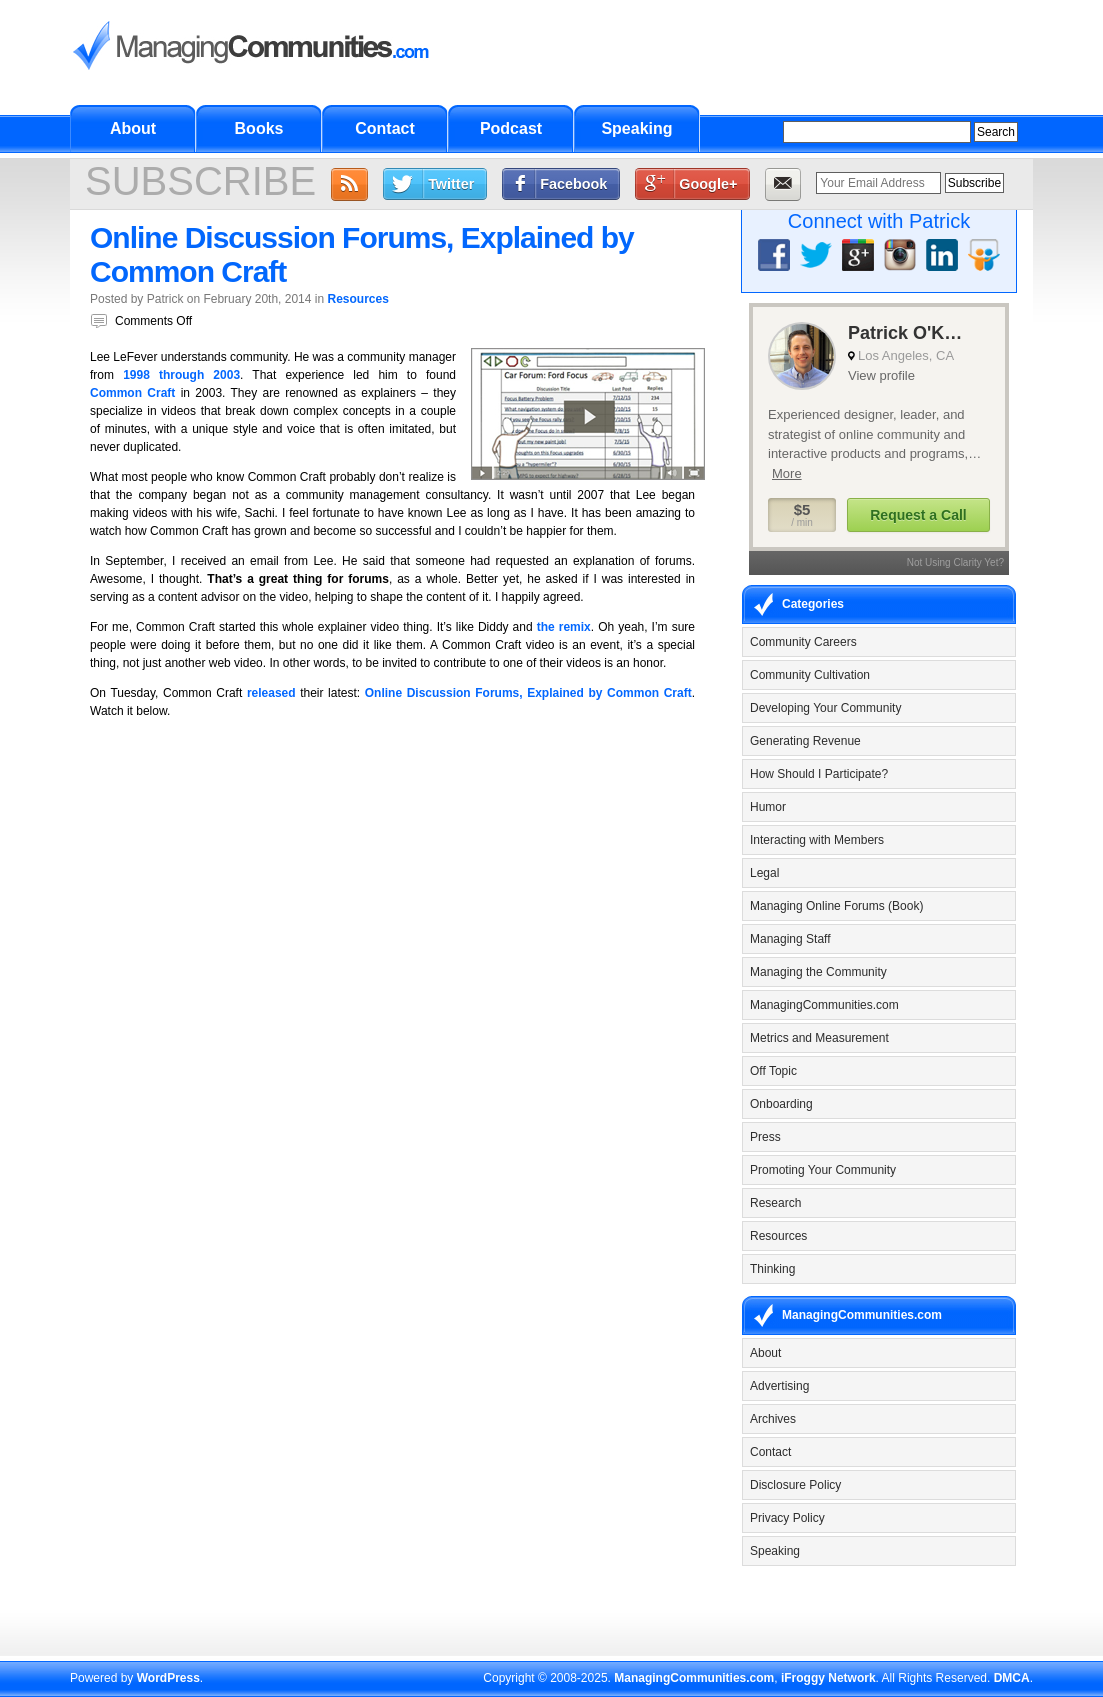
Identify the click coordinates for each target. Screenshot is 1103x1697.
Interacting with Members (817, 840)
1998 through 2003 (181, 375)
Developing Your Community (825, 708)
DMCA (1012, 1678)
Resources (357, 299)
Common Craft (132, 393)
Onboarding (781, 1104)
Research (775, 1203)
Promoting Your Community (823, 1170)
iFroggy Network (828, 1678)
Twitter (451, 184)
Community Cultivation (810, 675)
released (271, 693)
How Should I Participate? (819, 774)
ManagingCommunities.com (824, 1005)
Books (259, 128)
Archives (773, 1419)
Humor (768, 807)
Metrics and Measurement (819, 1038)
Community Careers (803, 642)
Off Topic (773, 1071)
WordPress (168, 1678)
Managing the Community (818, 972)
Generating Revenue (805, 741)
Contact (385, 128)
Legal (764, 873)
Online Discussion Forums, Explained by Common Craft (528, 693)
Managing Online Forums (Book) (836, 906)
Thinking (772, 1269)
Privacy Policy (787, 1518)
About (133, 128)
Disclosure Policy (795, 1485)
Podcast (511, 128)
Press (765, 1137)
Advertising (779, 1386)
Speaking (636, 128)
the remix (564, 627)
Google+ (708, 184)
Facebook (573, 184)
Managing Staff (790, 939)
